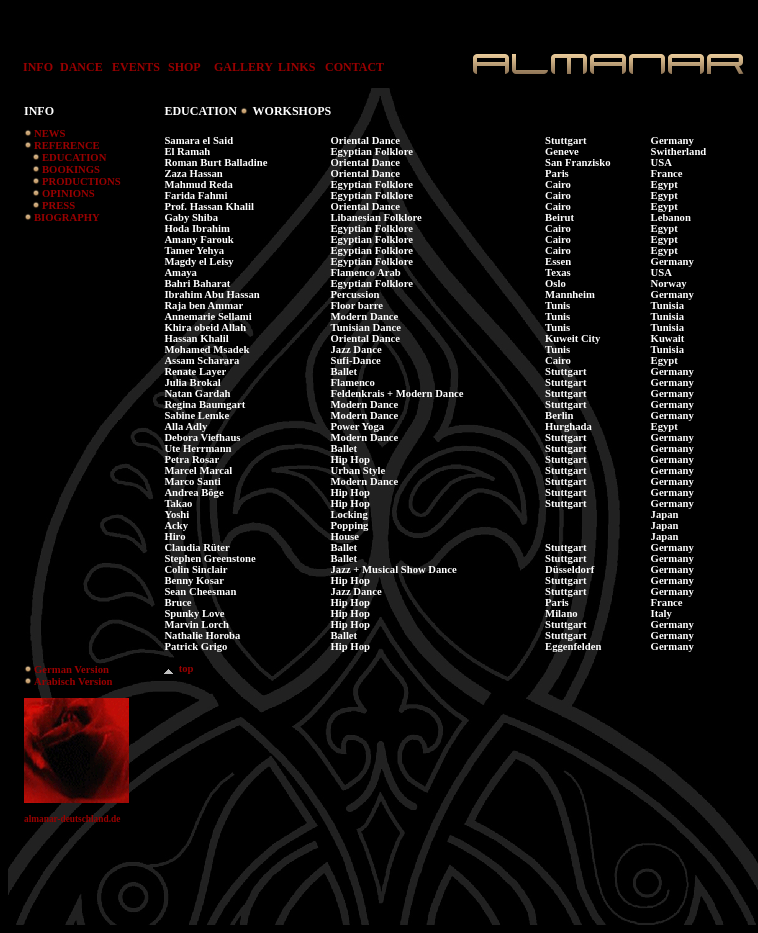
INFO (33, 67)
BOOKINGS (71, 169)
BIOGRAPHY (67, 217)
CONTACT (354, 67)
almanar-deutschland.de (72, 819)
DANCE (81, 67)
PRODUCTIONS (81, 181)
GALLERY (243, 67)
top (178, 668)
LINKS (296, 67)
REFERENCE (67, 145)
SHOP (184, 67)
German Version (71, 669)
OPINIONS (68, 193)
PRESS (58, 205)
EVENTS (136, 67)
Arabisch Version (73, 681)
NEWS (49, 133)
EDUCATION (74, 157)
